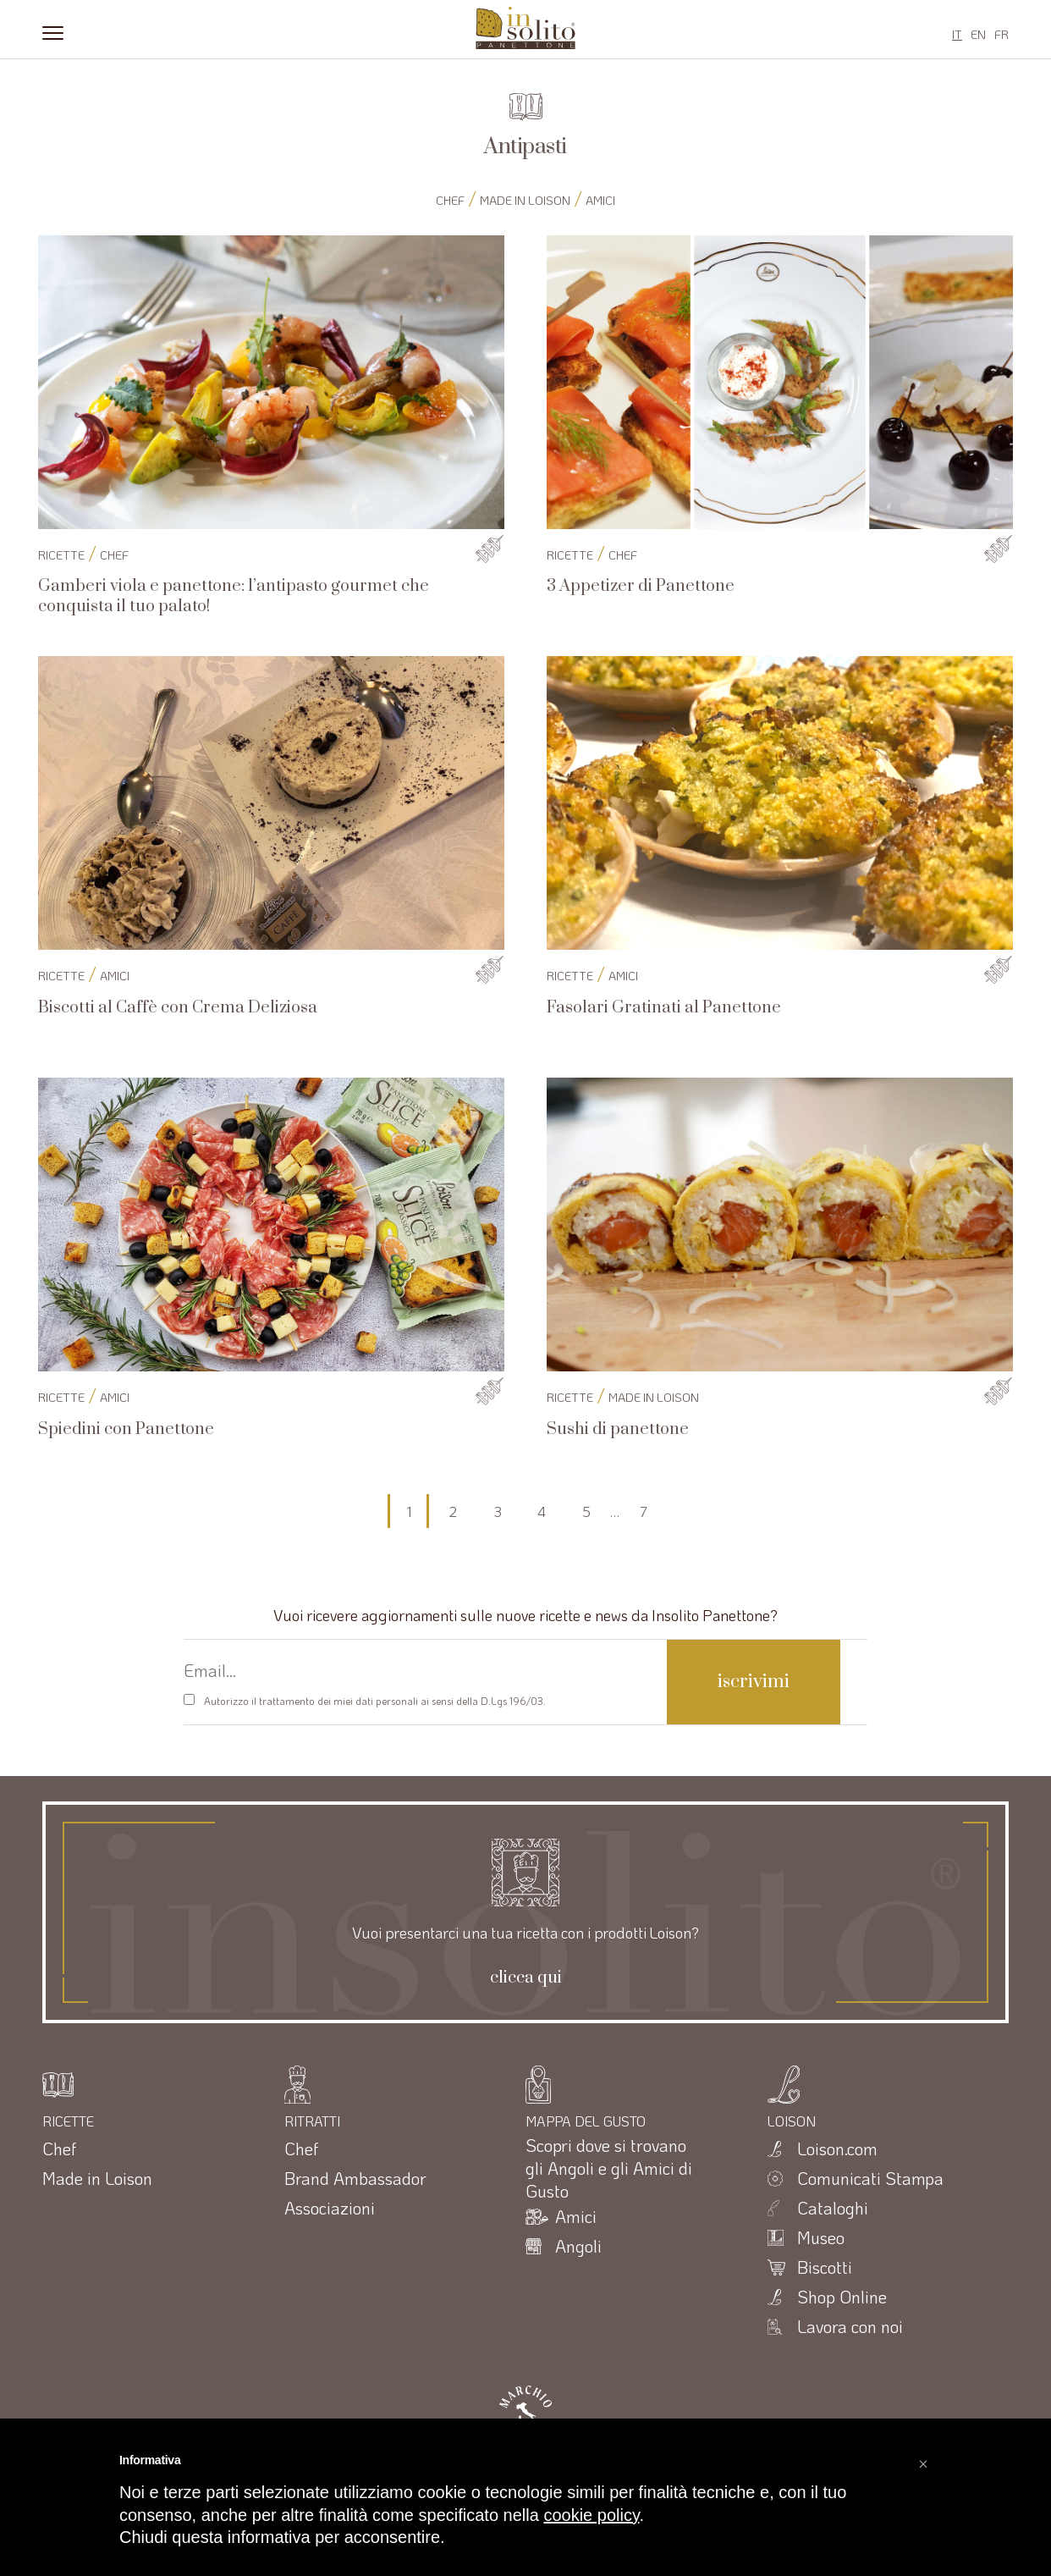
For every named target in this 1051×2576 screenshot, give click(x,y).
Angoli (578, 2246)
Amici (600, 200)
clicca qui (526, 1978)
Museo (821, 2237)
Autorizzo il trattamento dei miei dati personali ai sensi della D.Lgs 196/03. (375, 1700)
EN (978, 34)
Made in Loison (525, 200)
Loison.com (837, 2148)
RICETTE (61, 555)
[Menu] (52, 30)
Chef (450, 200)
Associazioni (329, 2208)
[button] (923, 2459)
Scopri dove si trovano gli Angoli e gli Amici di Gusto (609, 2167)
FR (1001, 34)
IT (957, 34)
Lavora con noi (850, 2326)
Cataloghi (832, 2208)
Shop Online (842, 2297)
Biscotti (824, 2267)
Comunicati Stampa (870, 2178)
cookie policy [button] (591, 2515)
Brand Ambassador (355, 2178)
